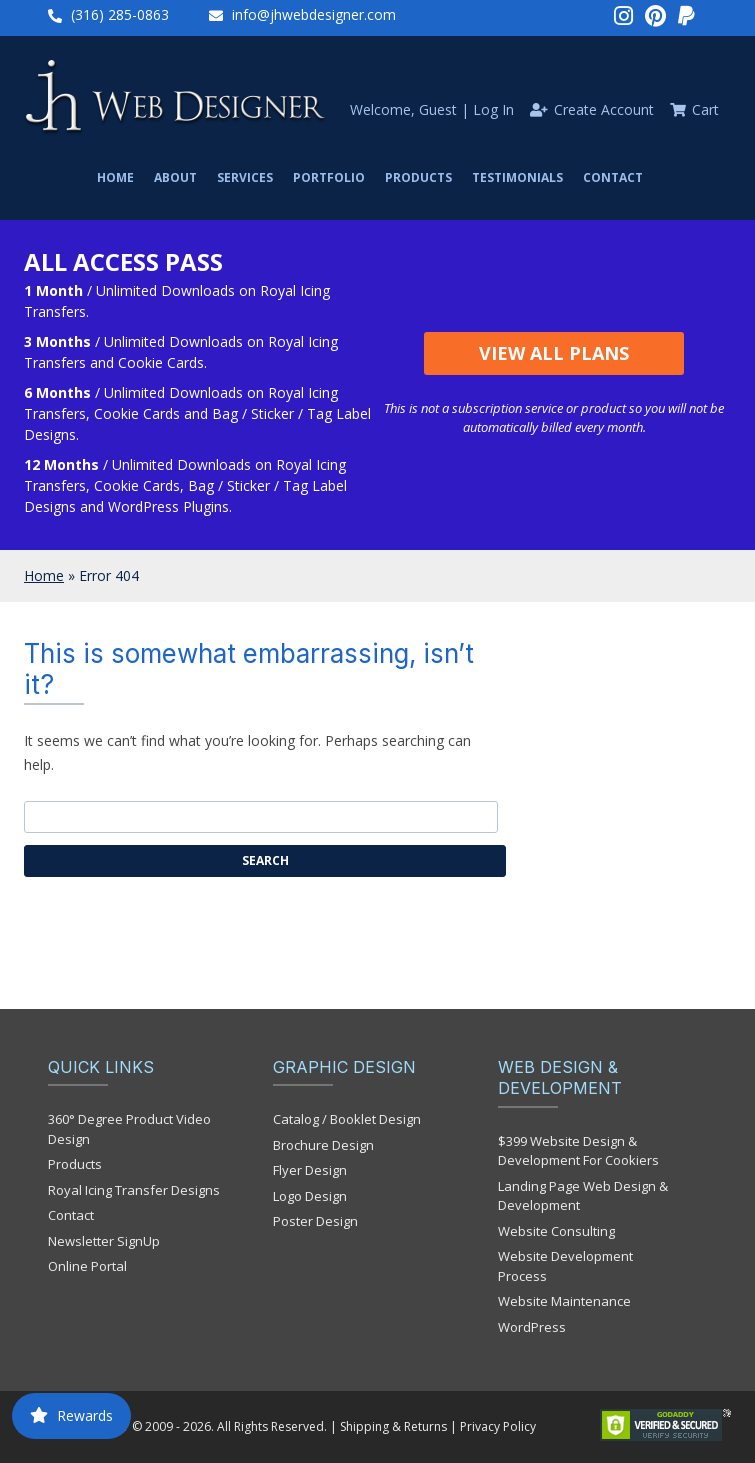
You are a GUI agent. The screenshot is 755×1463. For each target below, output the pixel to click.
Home (115, 177)
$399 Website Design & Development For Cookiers (578, 1151)
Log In (493, 109)
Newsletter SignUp (104, 1241)
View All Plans (554, 353)
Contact (613, 177)
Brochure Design (323, 1145)
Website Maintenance (564, 1301)
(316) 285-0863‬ (120, 14)
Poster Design (315, 1221)
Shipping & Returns (393, 1426)
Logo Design (310, 1196)
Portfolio (329, 177)
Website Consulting (556, 1231)
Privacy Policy (498, 1426)
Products (418, 177)
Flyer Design (310, 1170)
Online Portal (87, 1266)
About (175, 177)
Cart (705, 109)
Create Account (604, 109)
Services (245, 177)
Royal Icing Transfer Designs (134, 1190)
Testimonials (517, 177)
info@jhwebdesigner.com (314, 14)
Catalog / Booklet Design (347, 1119)
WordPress (532, 1327)
